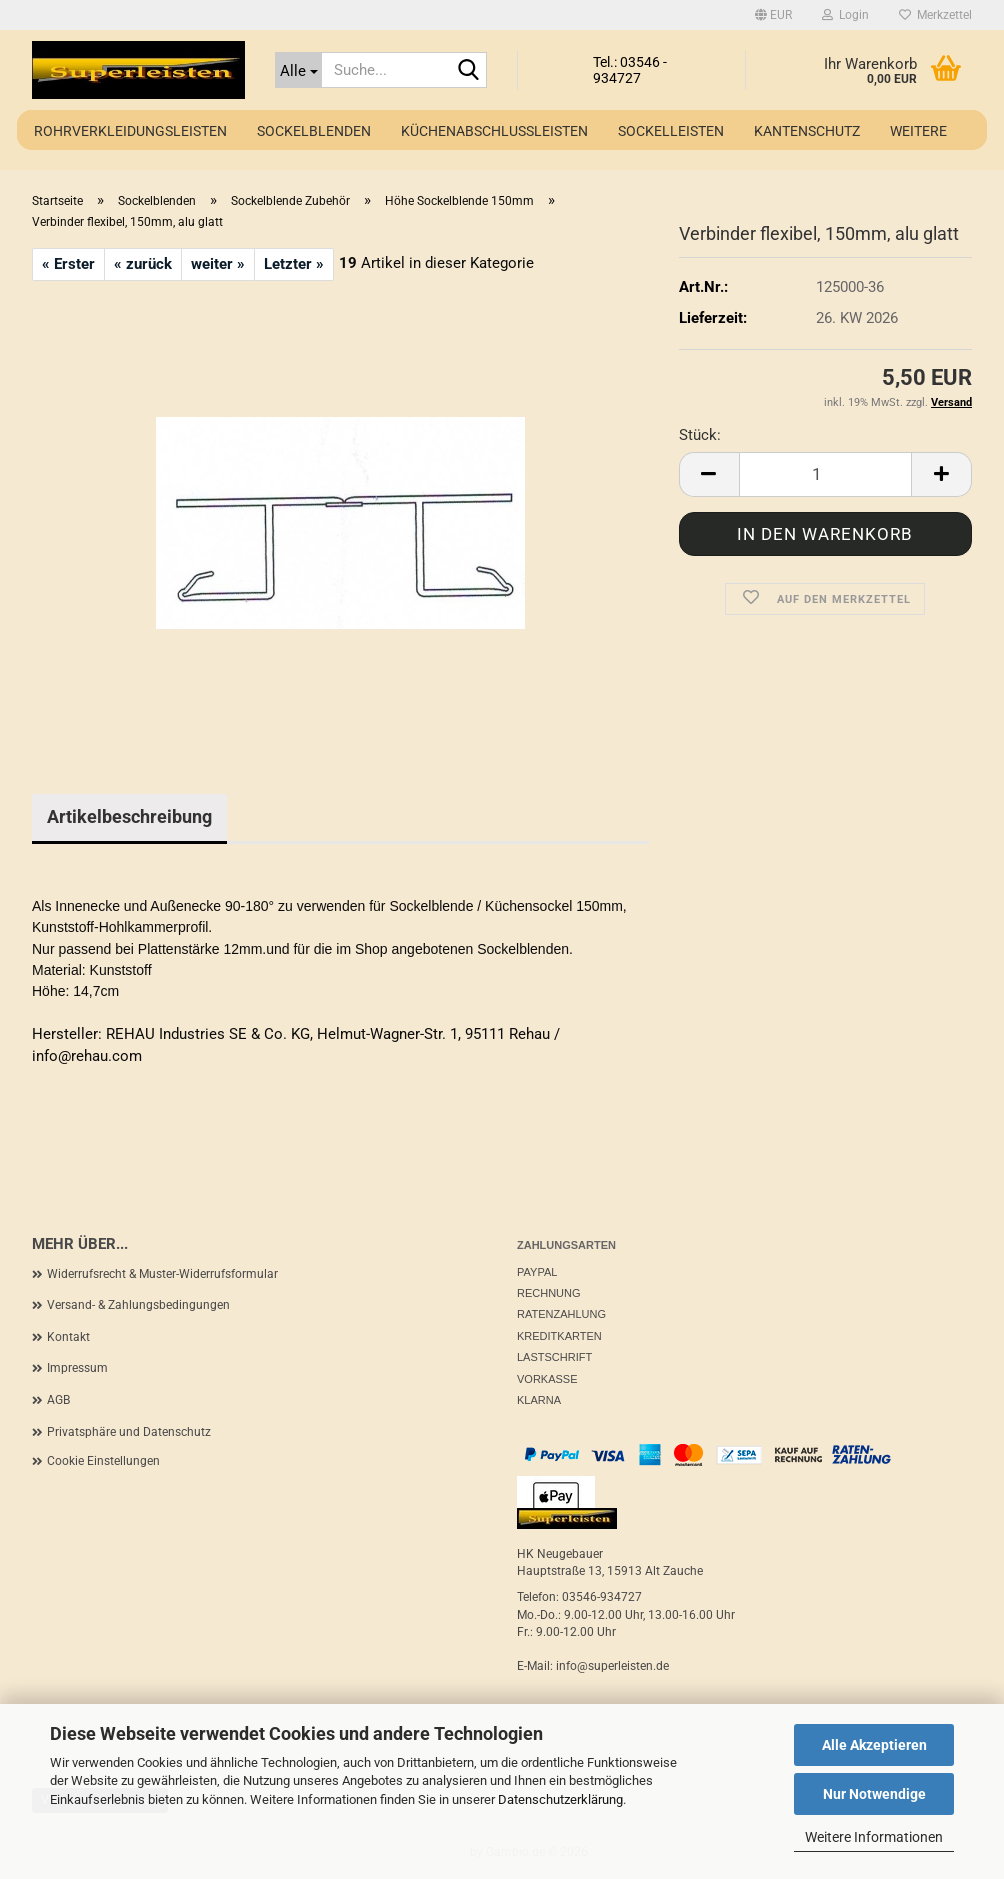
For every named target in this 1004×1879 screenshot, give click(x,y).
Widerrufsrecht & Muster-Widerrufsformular (162, 1274)
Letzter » (294, 264)
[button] (773, 15)
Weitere (918, 131)
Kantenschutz (807, 131)
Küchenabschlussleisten (494, 131)
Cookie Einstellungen (103, 1461)
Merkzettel (935, 15)
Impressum (77, 1368)
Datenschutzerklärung (560, 1799)
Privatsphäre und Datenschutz (129, 1432)
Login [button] (845, 15)
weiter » (218, 264)
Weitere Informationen (874, 1837)
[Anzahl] (825, 474)
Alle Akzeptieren (874, 1745)
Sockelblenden (314, 131)
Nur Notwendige (874, 1794)
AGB (58, 1400)
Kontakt (68, 1337)
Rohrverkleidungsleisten (130, 131)
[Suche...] (298, 70)
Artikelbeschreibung (129, 816)
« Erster (68, 264)
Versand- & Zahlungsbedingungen (138, 1305)
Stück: (700, 435)
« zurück (143, 264)
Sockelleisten (671, 131)
